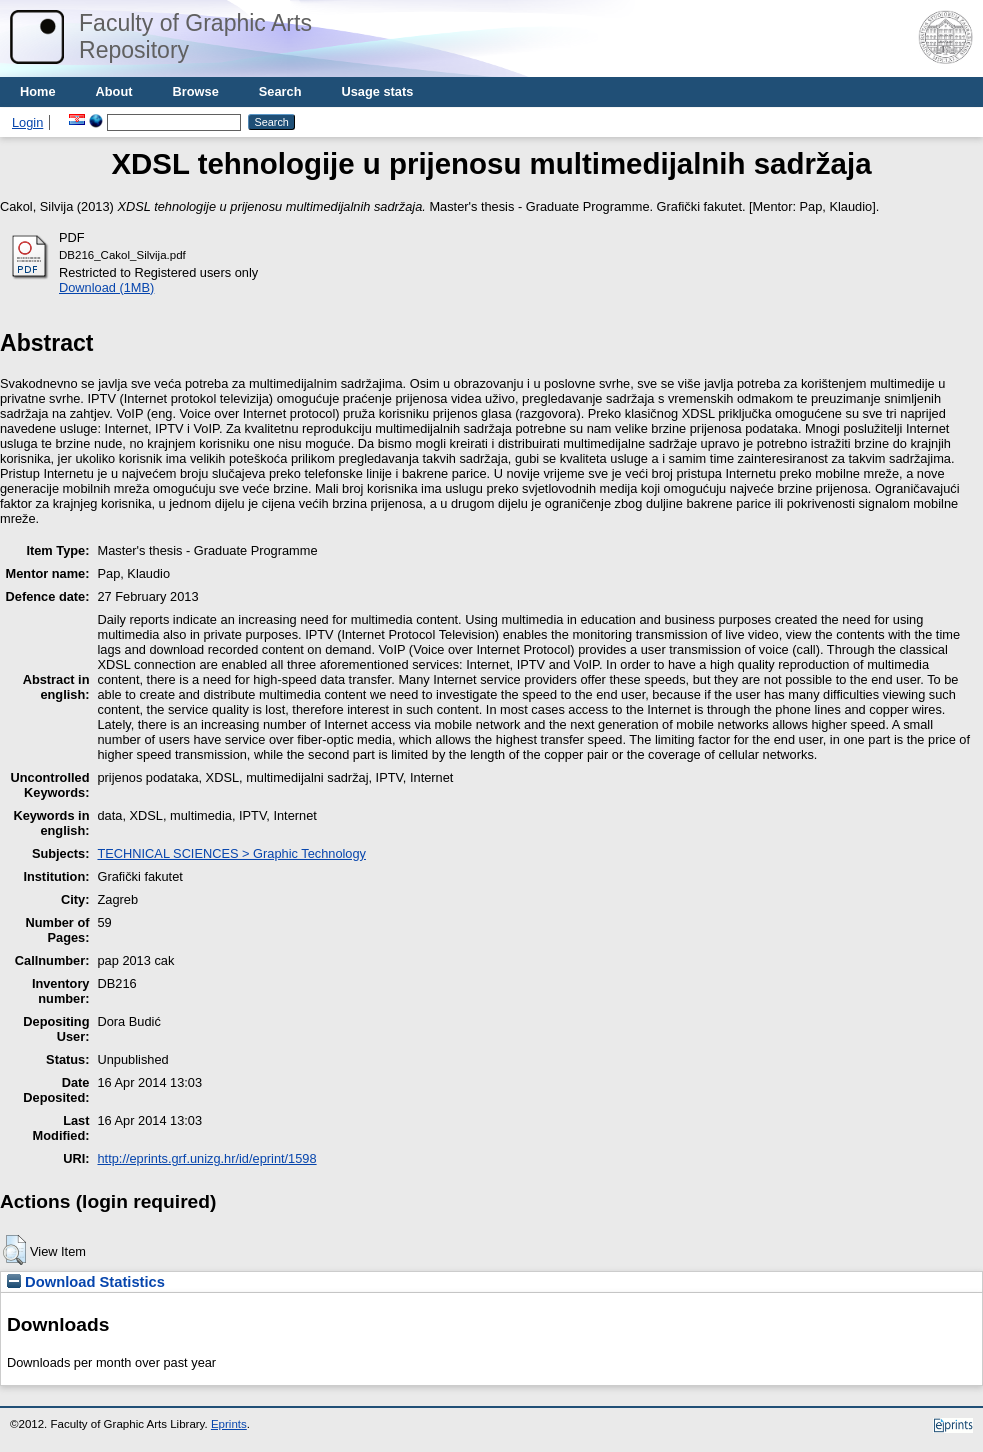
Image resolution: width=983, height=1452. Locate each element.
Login (27, 122)
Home (38, 91)
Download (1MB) (106, 287)
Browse (196, 91)
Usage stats (377, 91)
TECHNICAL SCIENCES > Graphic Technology (231, 853)
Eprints (229, 1424)
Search (280, 91)
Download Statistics (86, 1282)
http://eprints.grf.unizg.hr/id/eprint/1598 (206, 1158)
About (114, 91)
